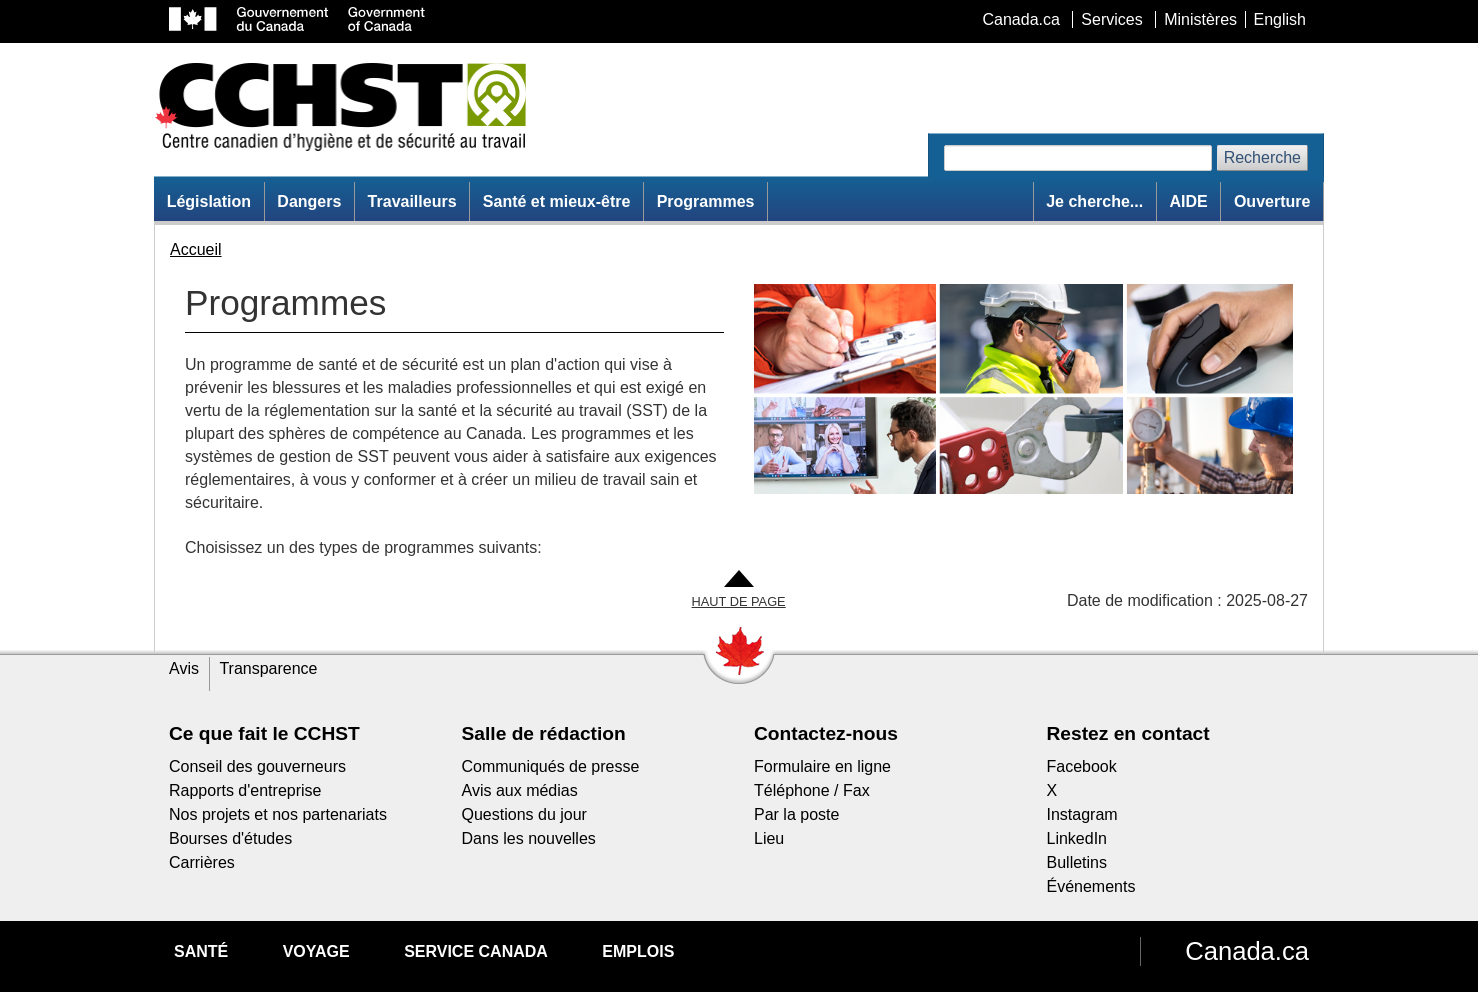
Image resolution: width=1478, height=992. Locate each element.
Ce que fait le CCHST (264, 733)
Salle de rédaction (544, 733)
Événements (1091, 886)
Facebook (1082, 766)
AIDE (1188, 201)
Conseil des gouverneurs (257, 766)
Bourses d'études (230, 838)
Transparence (268, 668)
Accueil (196, 249)
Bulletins (1077, 862)
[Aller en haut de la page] (739, 590)
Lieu (769, 838)
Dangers (309, 201)
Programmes (706, 201)
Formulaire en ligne (822, 766)
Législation (209, 201)
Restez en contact (1128, 733)
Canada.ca (1247, 951)
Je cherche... (1094, 201)
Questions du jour (524, 814)
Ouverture (1272, 201)
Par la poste (796, 814)
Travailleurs (412, 201)
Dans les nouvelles (529, 838)
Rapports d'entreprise (245, 790)
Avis (184, 668)
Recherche (1262, 157)
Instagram (1082, 814)
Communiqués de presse (551, 766)
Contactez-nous (826, 733)
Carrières (202, 862)
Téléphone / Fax (812, 790)
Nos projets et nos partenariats (278, 814)
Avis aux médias (520, 790)
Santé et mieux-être (557, 201)
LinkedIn (1077, 838)
